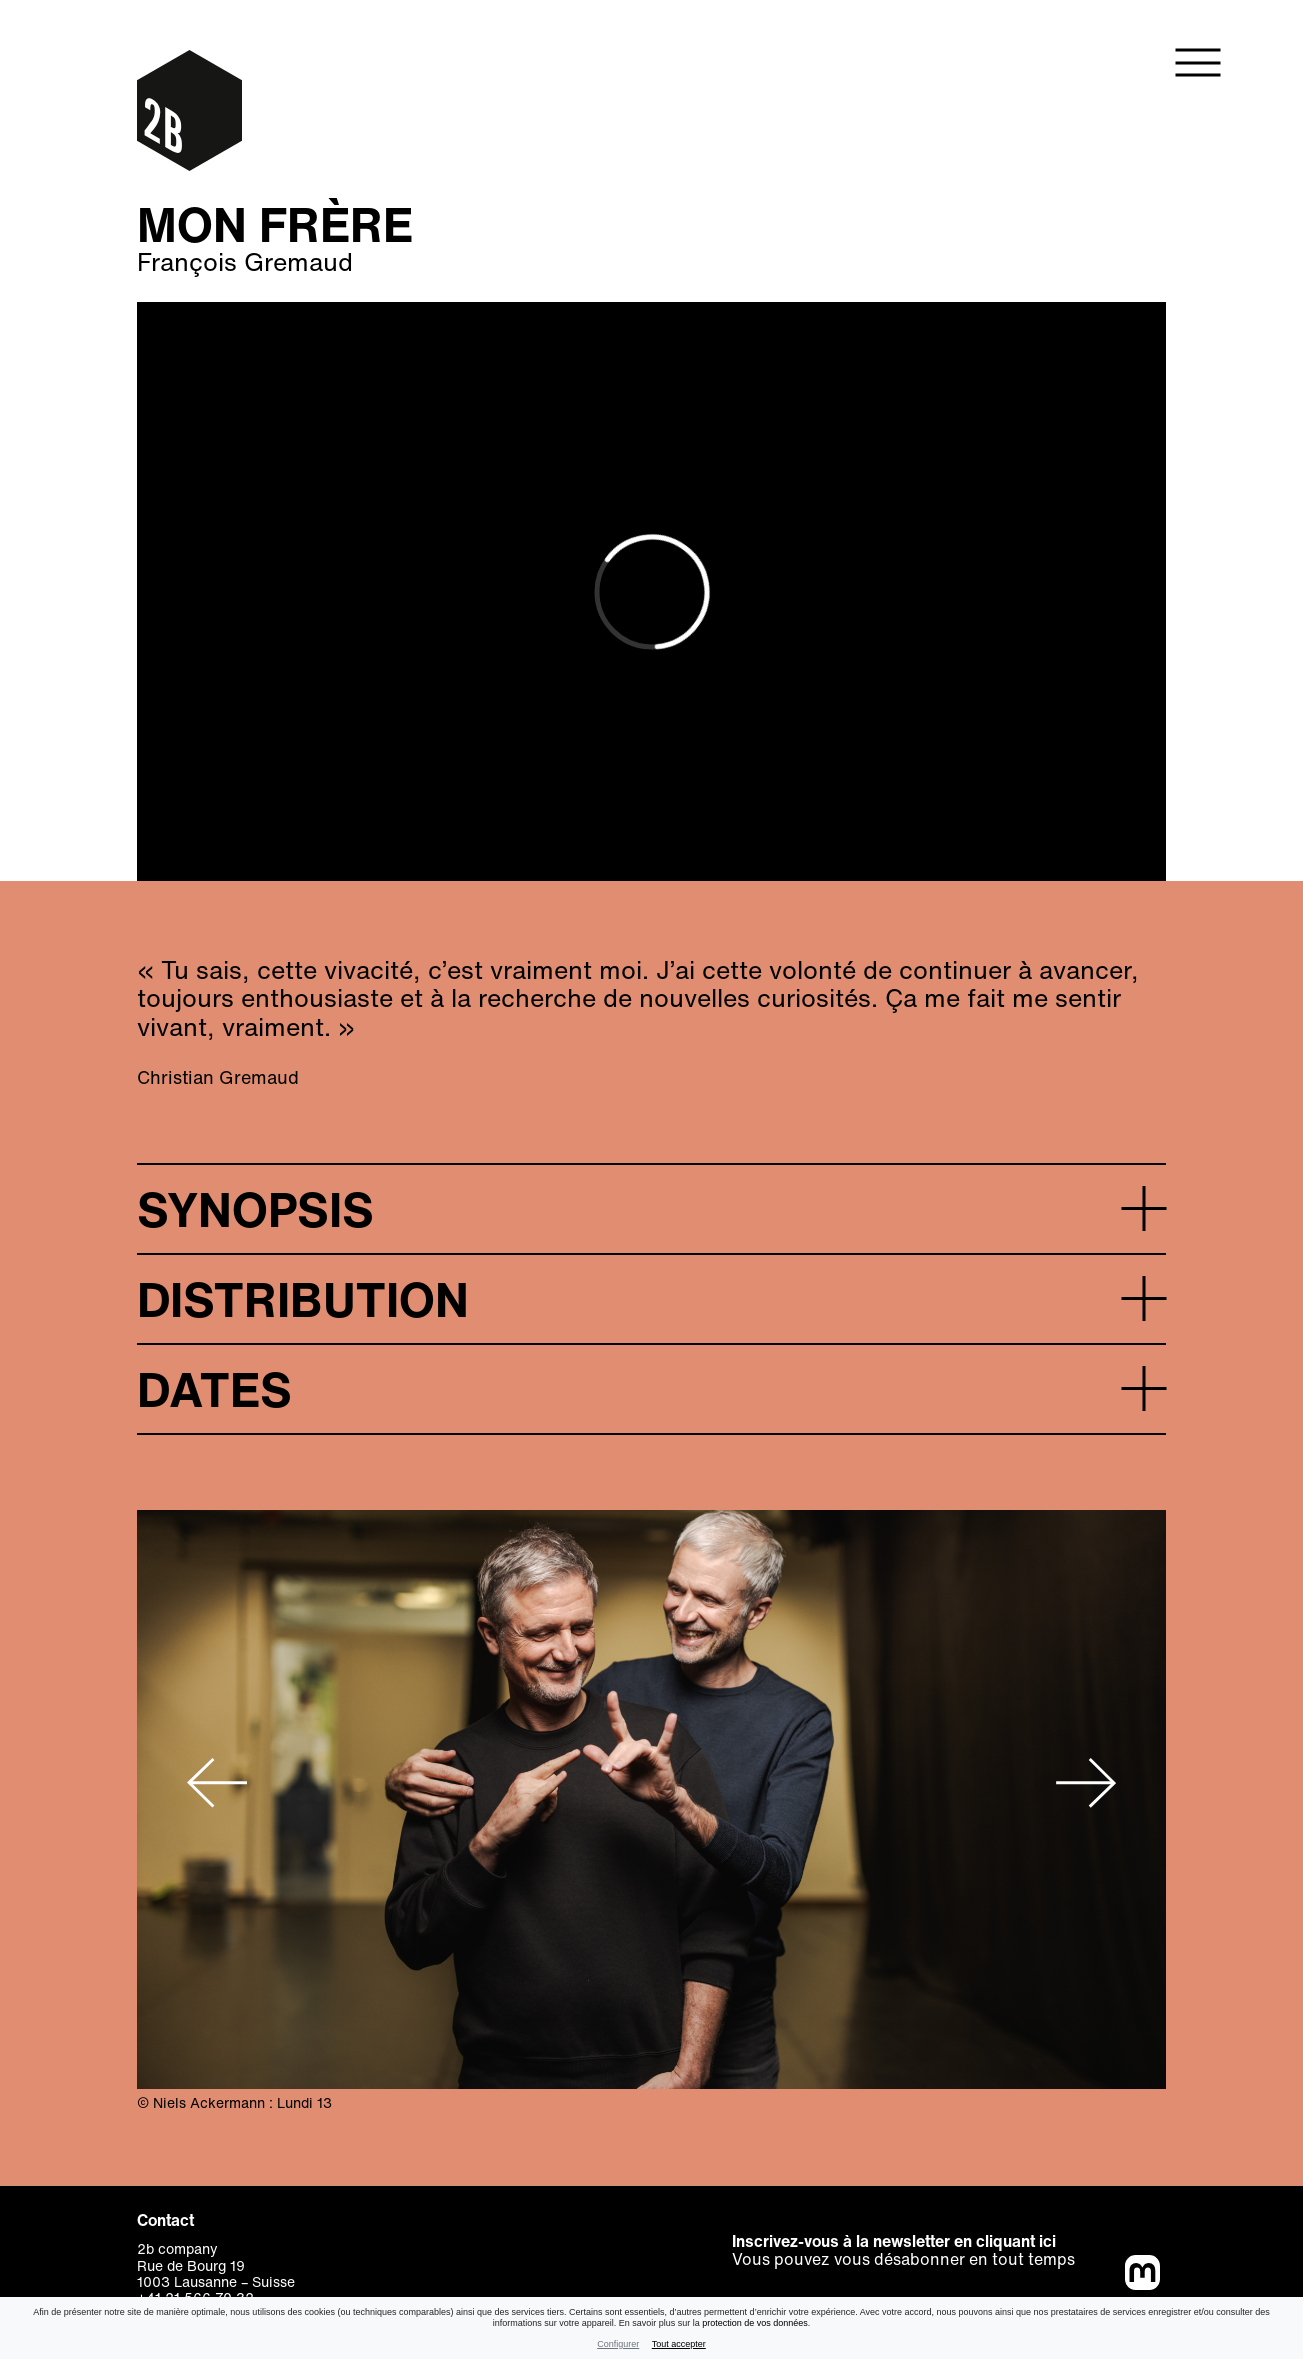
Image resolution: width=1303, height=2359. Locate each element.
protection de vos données (755, 2323)
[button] (651, 1208)
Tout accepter (679, 2344)
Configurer (618, 2344)
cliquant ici (1016, 2241)
